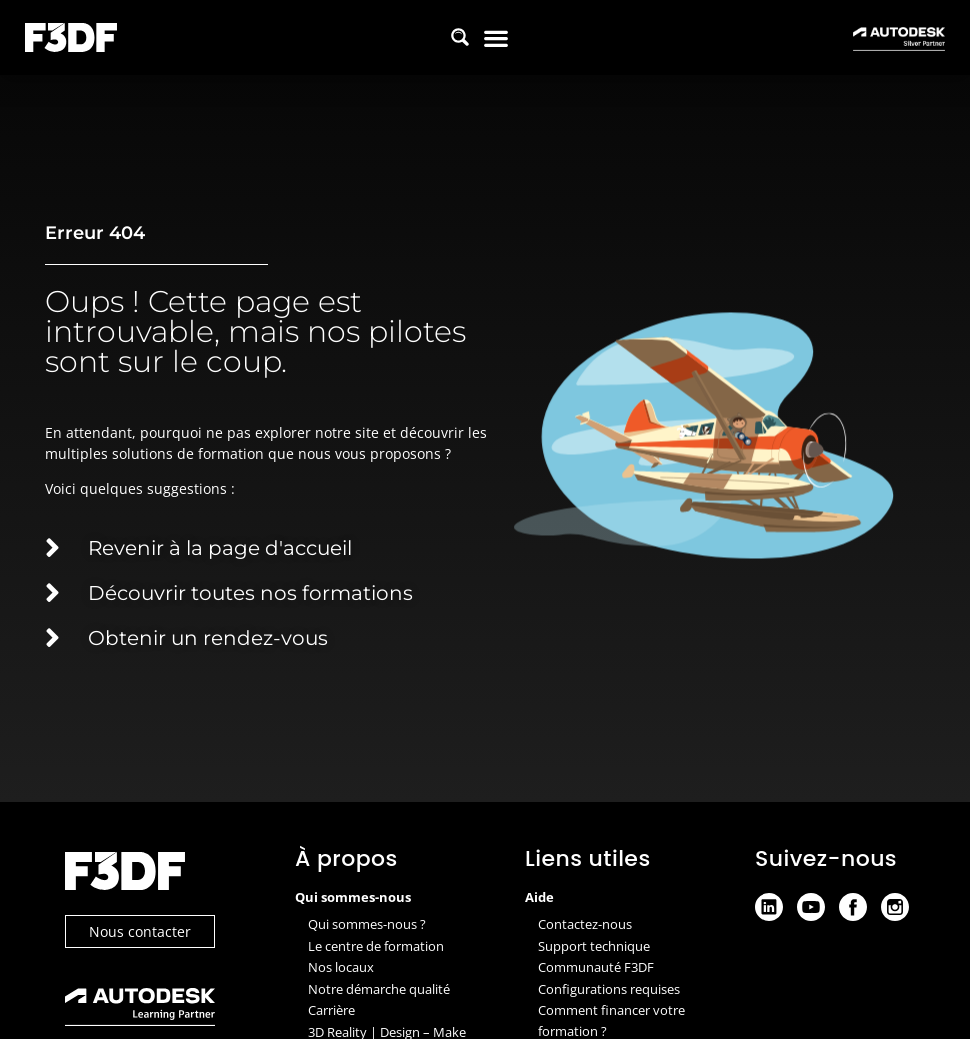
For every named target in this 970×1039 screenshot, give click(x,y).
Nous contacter (140, 931)
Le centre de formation (376, 946)
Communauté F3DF (596, 967)
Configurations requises (609, 989)
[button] (496, 37)
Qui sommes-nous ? (367, 924)
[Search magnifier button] (460, 37)
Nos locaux (341, 967)
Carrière (331, 1010)
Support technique (594, 946)
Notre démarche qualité (379, 989)
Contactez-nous (585, 924)
